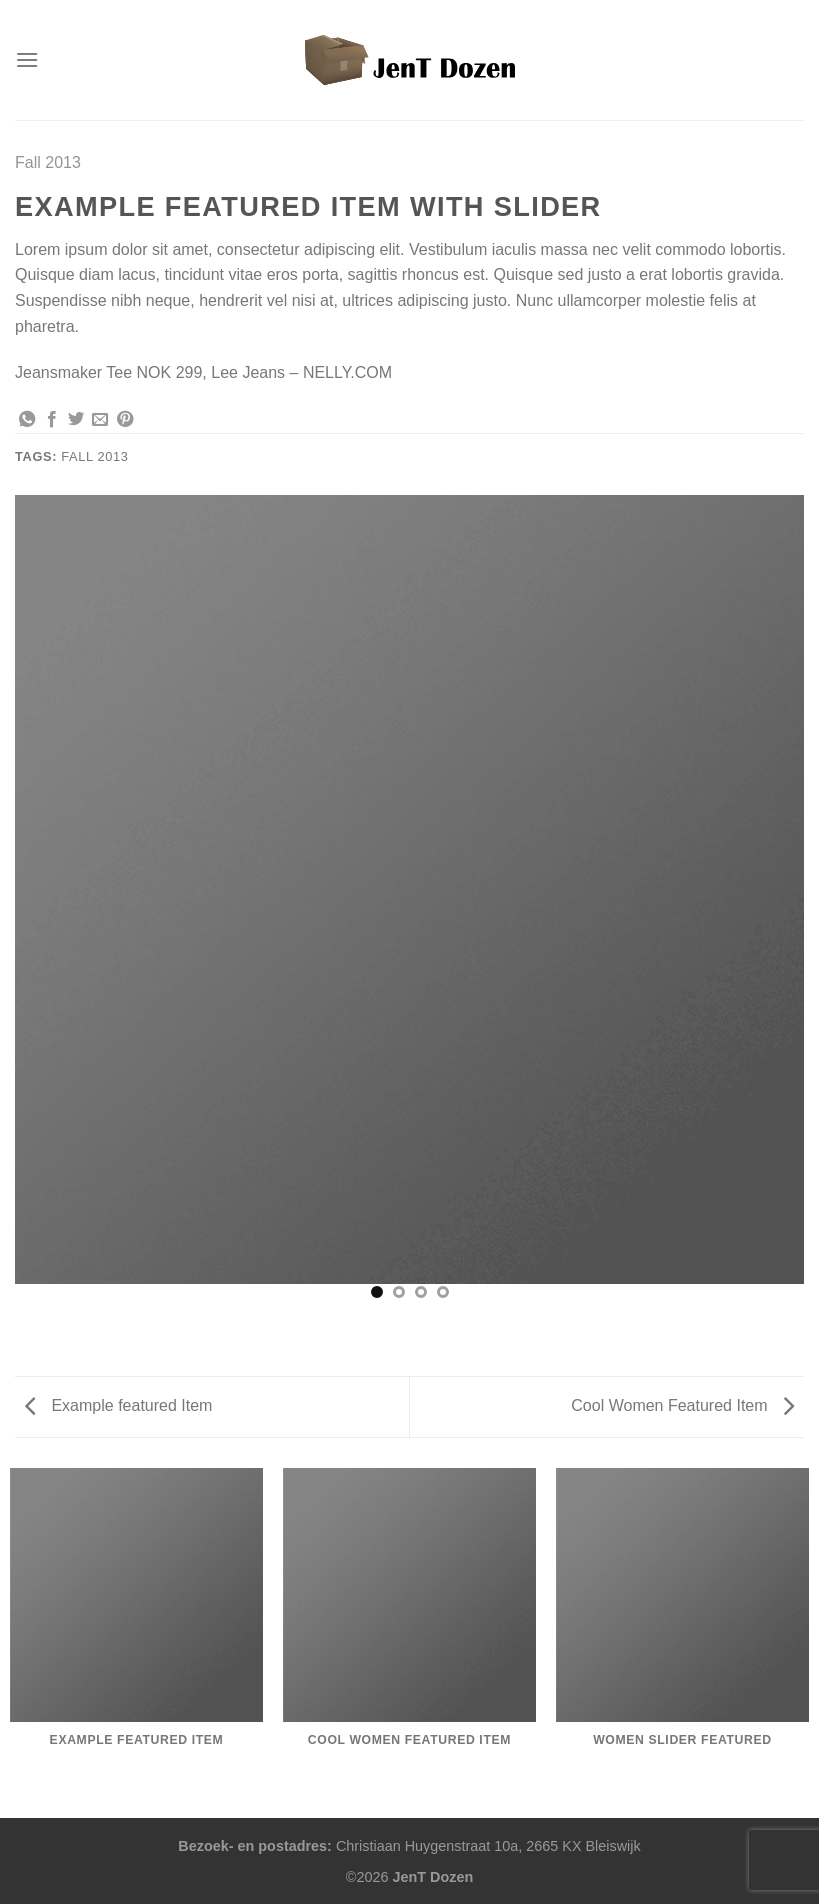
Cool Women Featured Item (682, 1405)
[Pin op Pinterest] (125, 420)
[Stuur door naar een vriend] (100, 420)
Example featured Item (118, 1405)
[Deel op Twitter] (76, 420)
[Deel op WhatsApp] (27, 420)
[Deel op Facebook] (52, 420)
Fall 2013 (48, 162)
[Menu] (27, 59)
